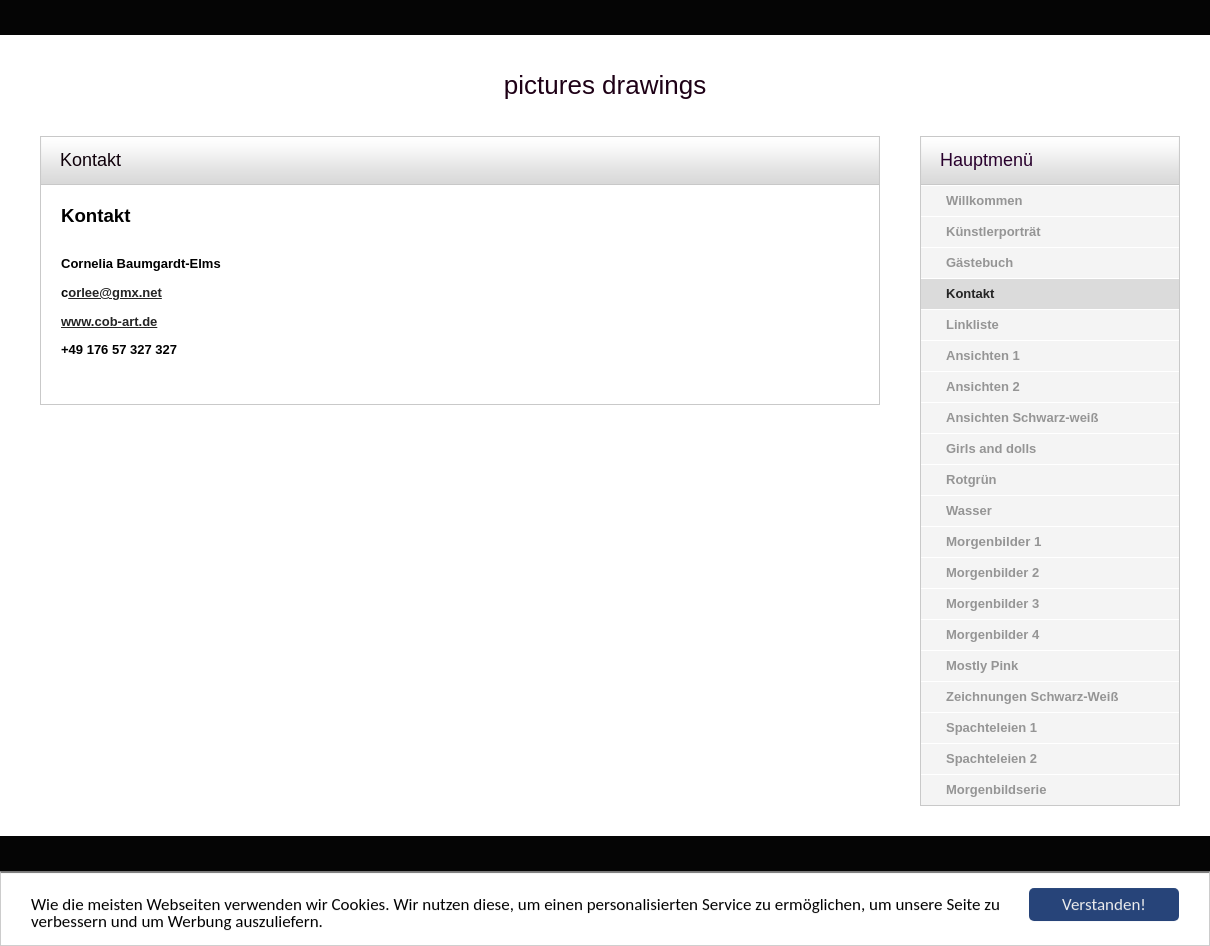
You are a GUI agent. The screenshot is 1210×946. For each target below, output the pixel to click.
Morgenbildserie (996, 789)
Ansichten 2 (983, 386)
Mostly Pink (982, 665)
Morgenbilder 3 (992, 603)
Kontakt (970, 293)
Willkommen (984, 200)
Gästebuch (979, 262)
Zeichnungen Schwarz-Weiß (1032, 696)
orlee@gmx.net (115, 292)
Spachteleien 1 (991, 727)
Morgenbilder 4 (992, 634)
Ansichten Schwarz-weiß (1022, 417)
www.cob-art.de (109, 321)
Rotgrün (971, 479)
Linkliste (972, 324)
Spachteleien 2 (991, 758)
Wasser (969, 510)
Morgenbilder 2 (992, 572)
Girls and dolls (991, 448)
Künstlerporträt (993, 231)
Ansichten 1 (983, 355)
